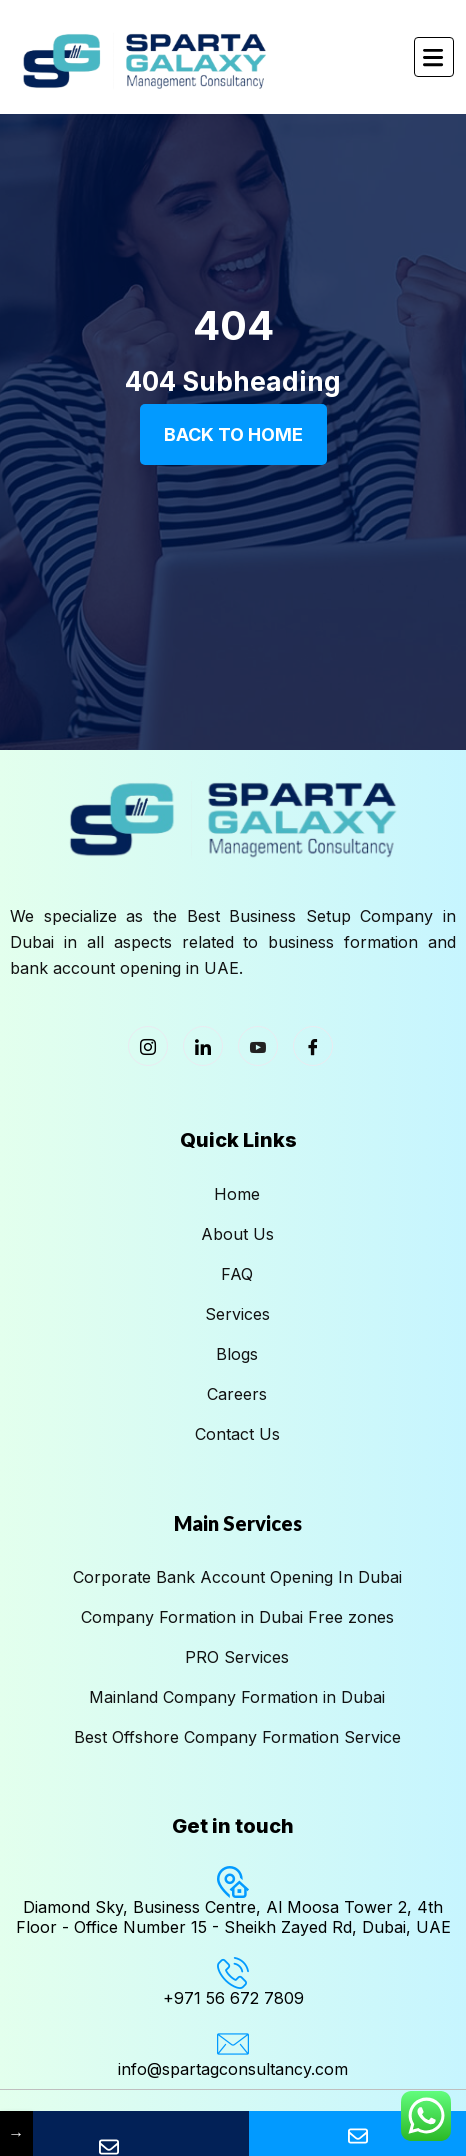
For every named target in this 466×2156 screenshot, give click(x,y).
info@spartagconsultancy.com (233, 2069)
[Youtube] (258, 1046)
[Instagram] (148, 1046)
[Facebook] (313, 1046)
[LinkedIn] (203, 1046)
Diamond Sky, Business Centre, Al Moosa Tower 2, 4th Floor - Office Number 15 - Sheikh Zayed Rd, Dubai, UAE (233, 1916)
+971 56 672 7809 (233, 1998)
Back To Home (233, 434)
